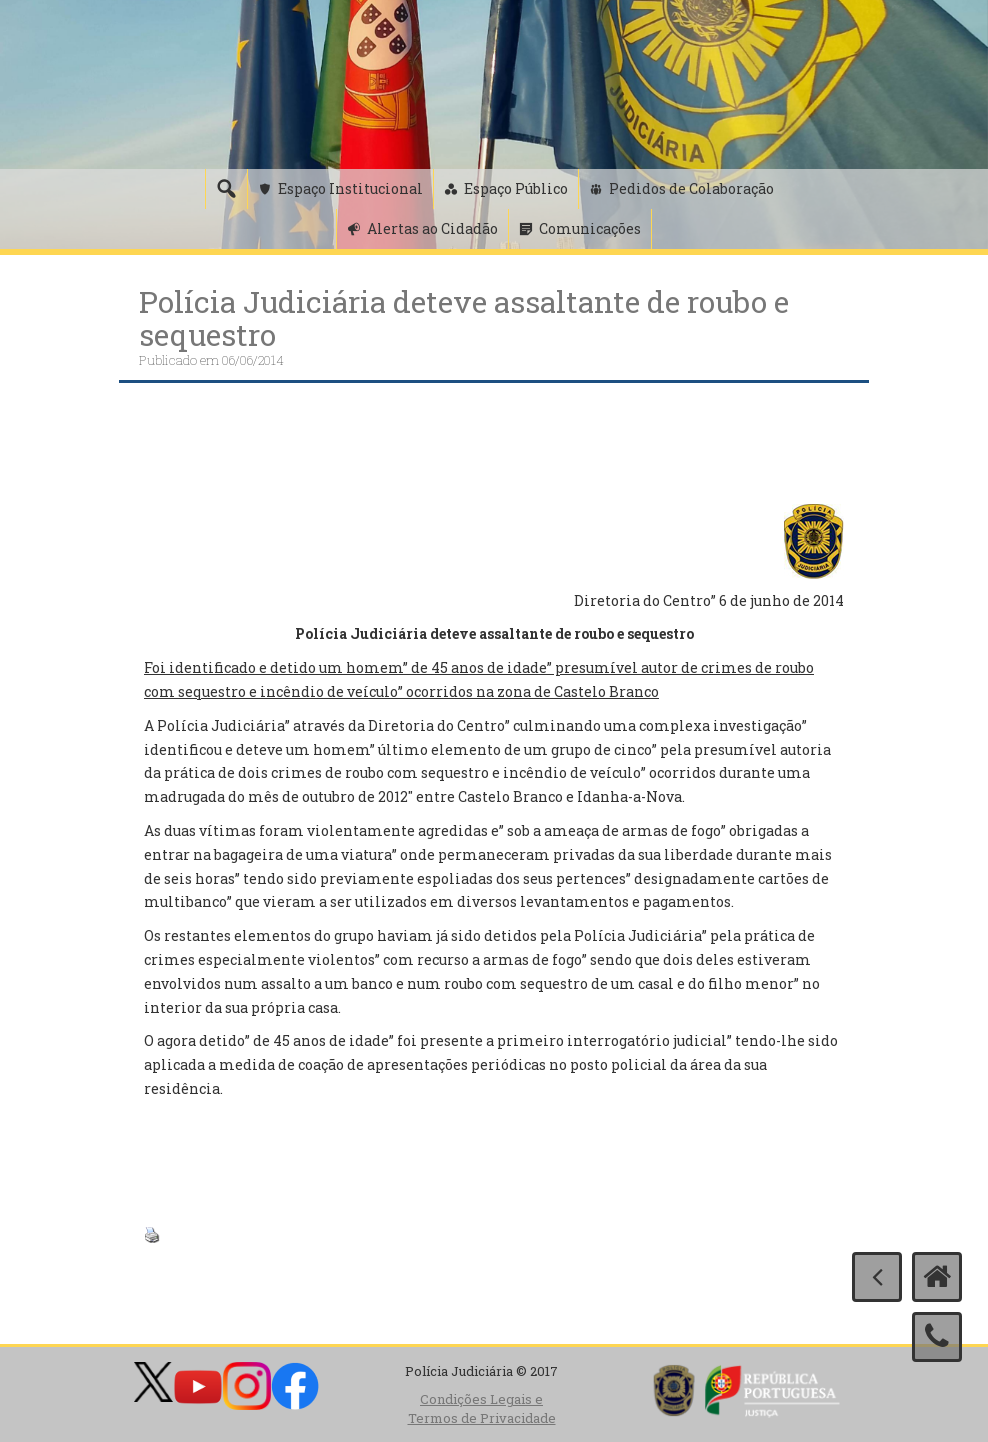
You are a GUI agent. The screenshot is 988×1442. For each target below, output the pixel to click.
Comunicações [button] (590, 228)
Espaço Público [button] (516, 188)
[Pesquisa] (226, 189)
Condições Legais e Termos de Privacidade (482, 1408)
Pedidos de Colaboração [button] (691, 188)
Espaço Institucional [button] (350, 188)
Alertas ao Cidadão (432, 228)
